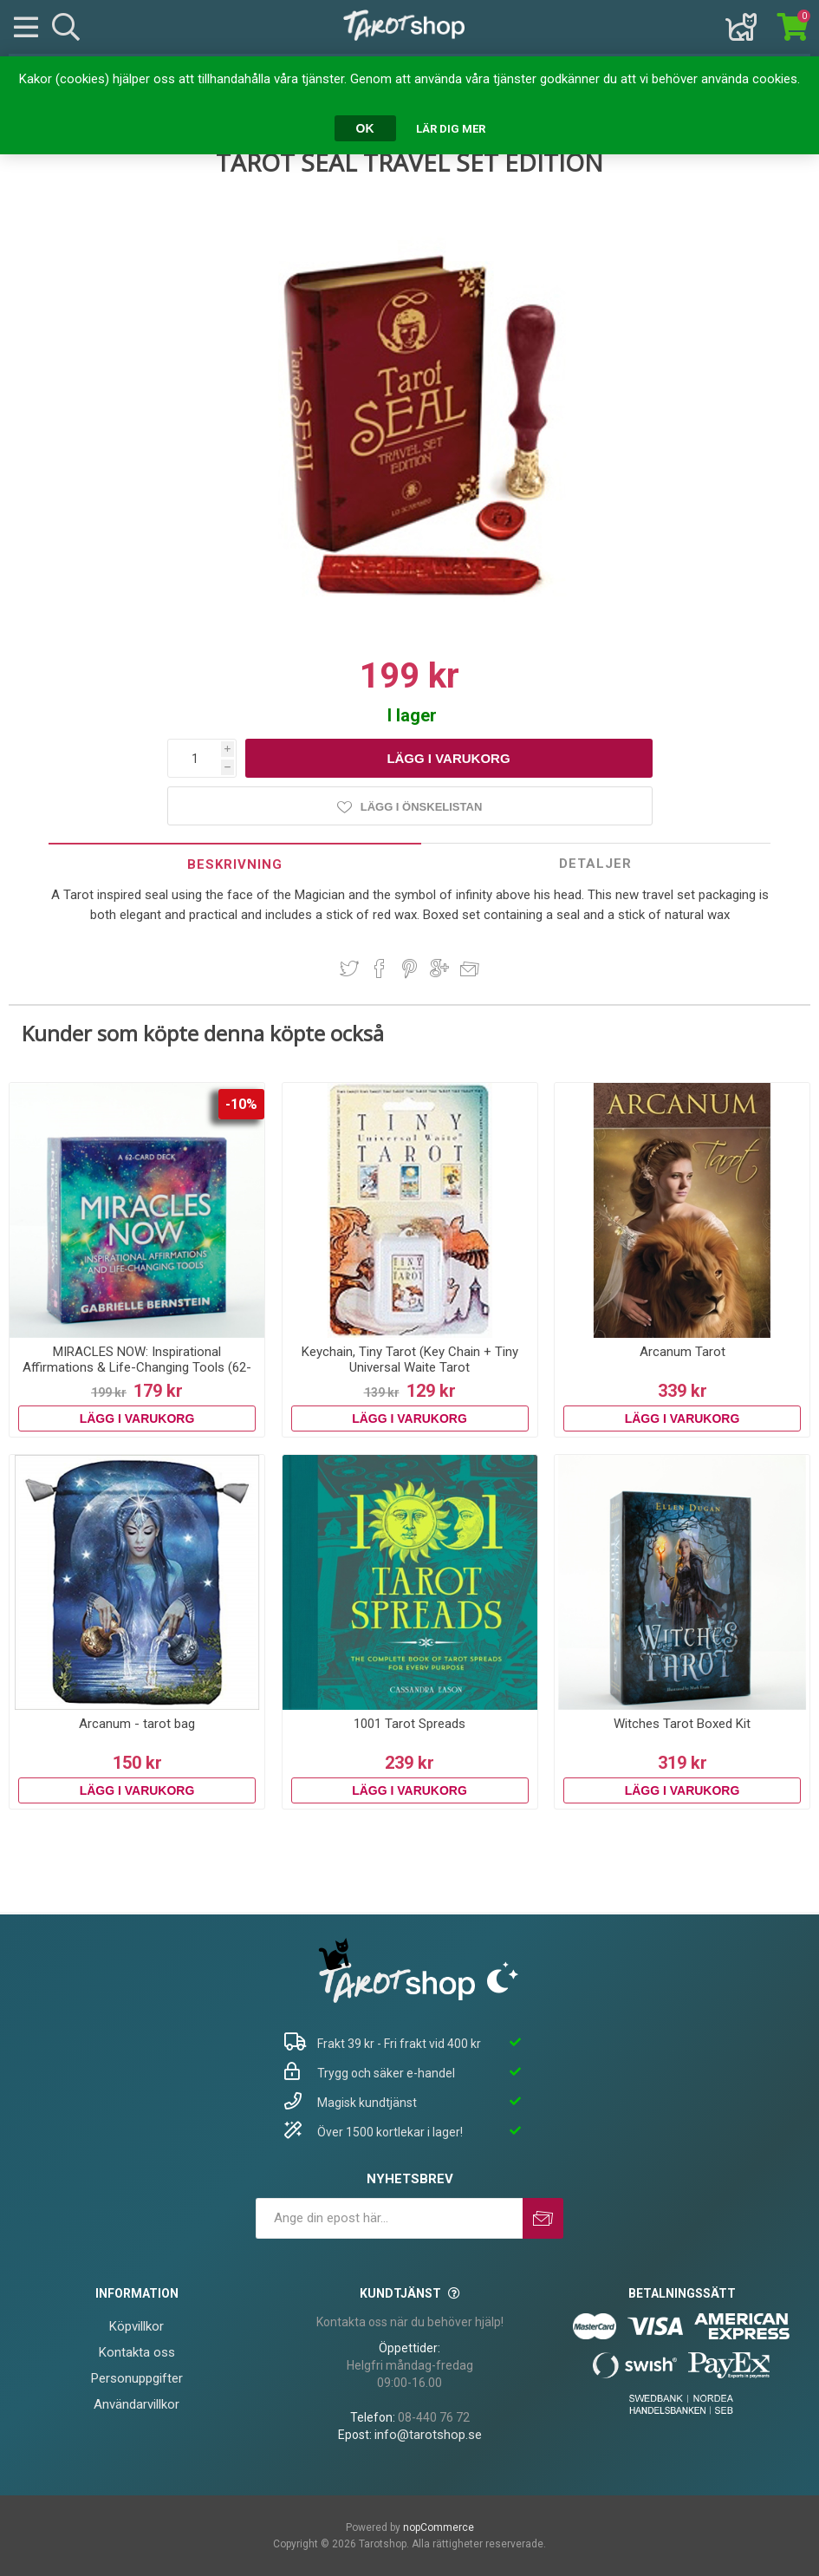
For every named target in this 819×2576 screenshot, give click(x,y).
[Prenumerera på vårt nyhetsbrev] (389, 2218)
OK (365, 128)
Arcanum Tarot (682, 1352)
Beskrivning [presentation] (235, 864)
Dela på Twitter (349, 968)
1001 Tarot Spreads (409, 1723)
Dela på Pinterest (409, 968)
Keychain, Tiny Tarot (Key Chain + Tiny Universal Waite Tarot (410, 1359)
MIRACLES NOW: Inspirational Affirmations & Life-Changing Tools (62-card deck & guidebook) (137, 1367)
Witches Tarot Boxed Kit (682, 1723)
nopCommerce (438, 2527)
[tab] (234, 864)
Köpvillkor (136, 2326)
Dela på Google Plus (439, 968)
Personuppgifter (137, 2378)
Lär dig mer (450, 128)
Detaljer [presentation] (595, 863)
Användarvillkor (136, 2404)
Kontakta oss (137, 2352)
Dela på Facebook (379, 968)
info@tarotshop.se (428, 2434)
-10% (241, 1104)
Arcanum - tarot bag (137, 1723)
